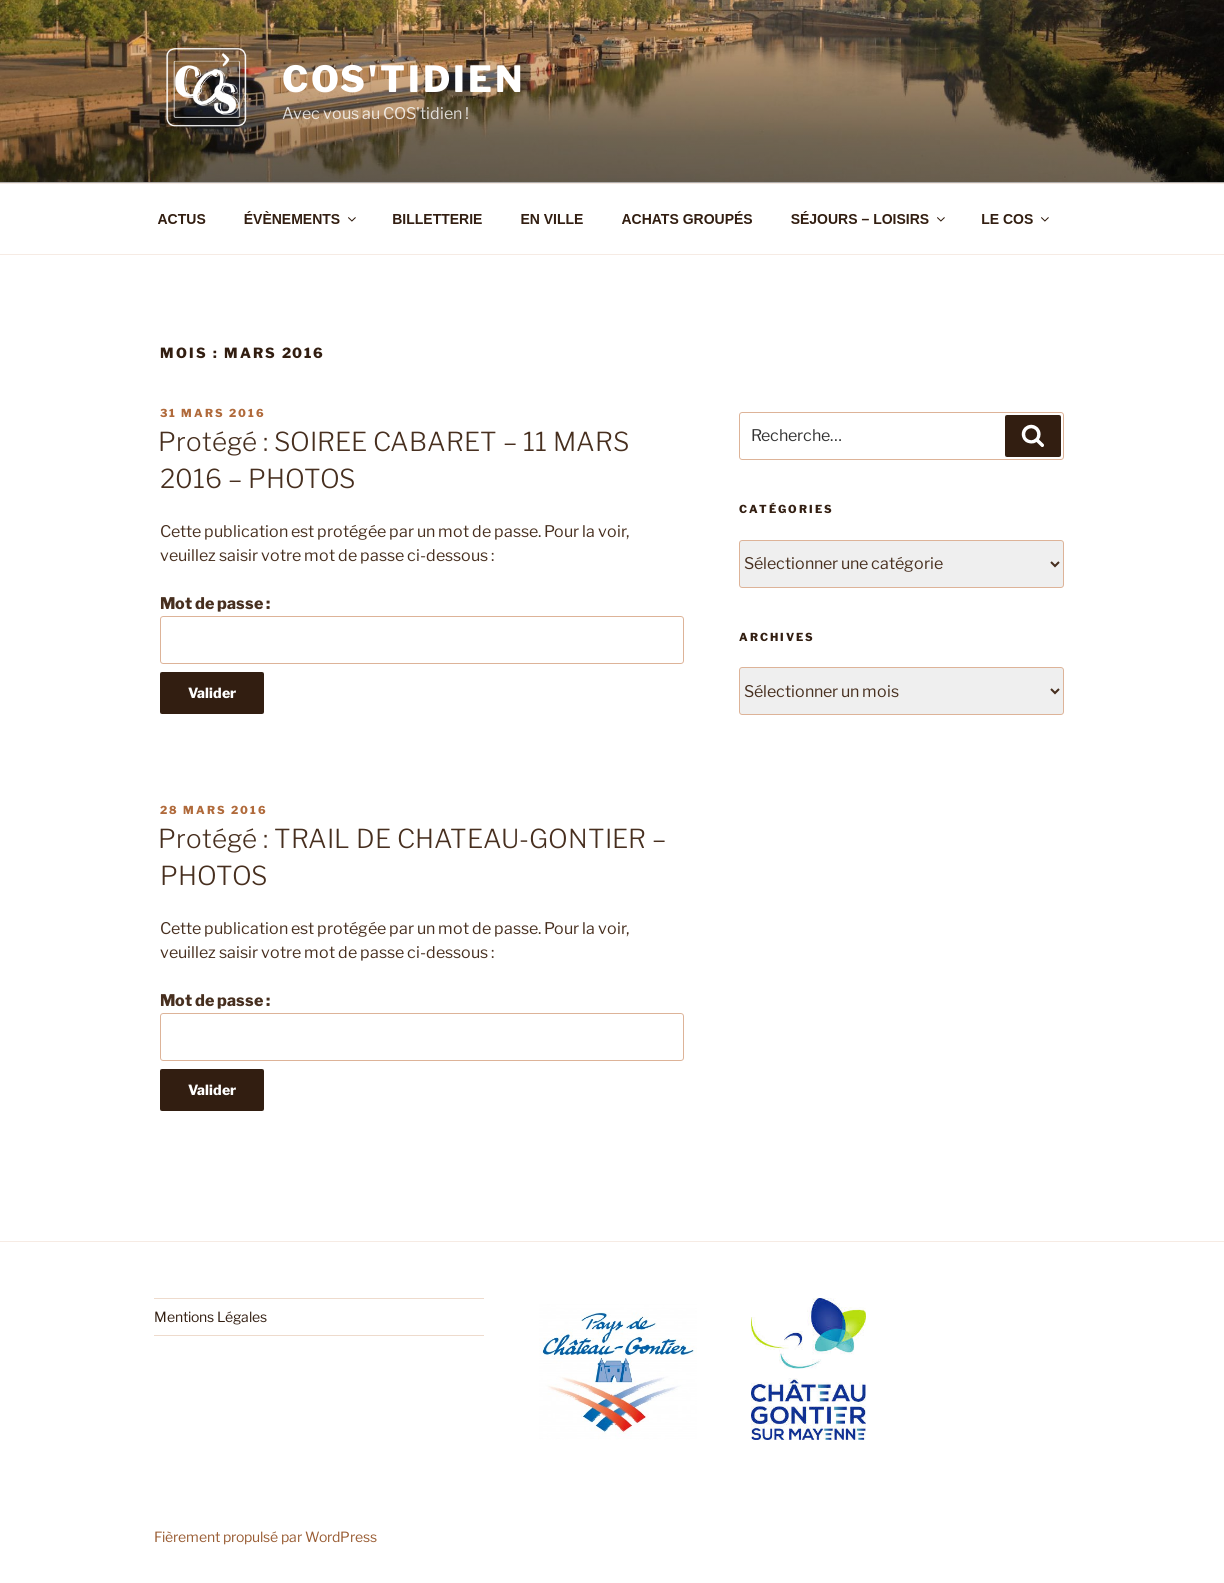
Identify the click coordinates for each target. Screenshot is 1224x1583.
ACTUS (182, 219)
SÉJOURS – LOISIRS (869, 219)
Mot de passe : (422, 629)
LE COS (1016, 219)
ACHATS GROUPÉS (686, 219)
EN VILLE (551, 219)
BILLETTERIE (437, 219)
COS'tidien (403, 79)
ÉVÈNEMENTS (301, 219)
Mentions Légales (210, 1316)
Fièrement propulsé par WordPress (265, 1536)
